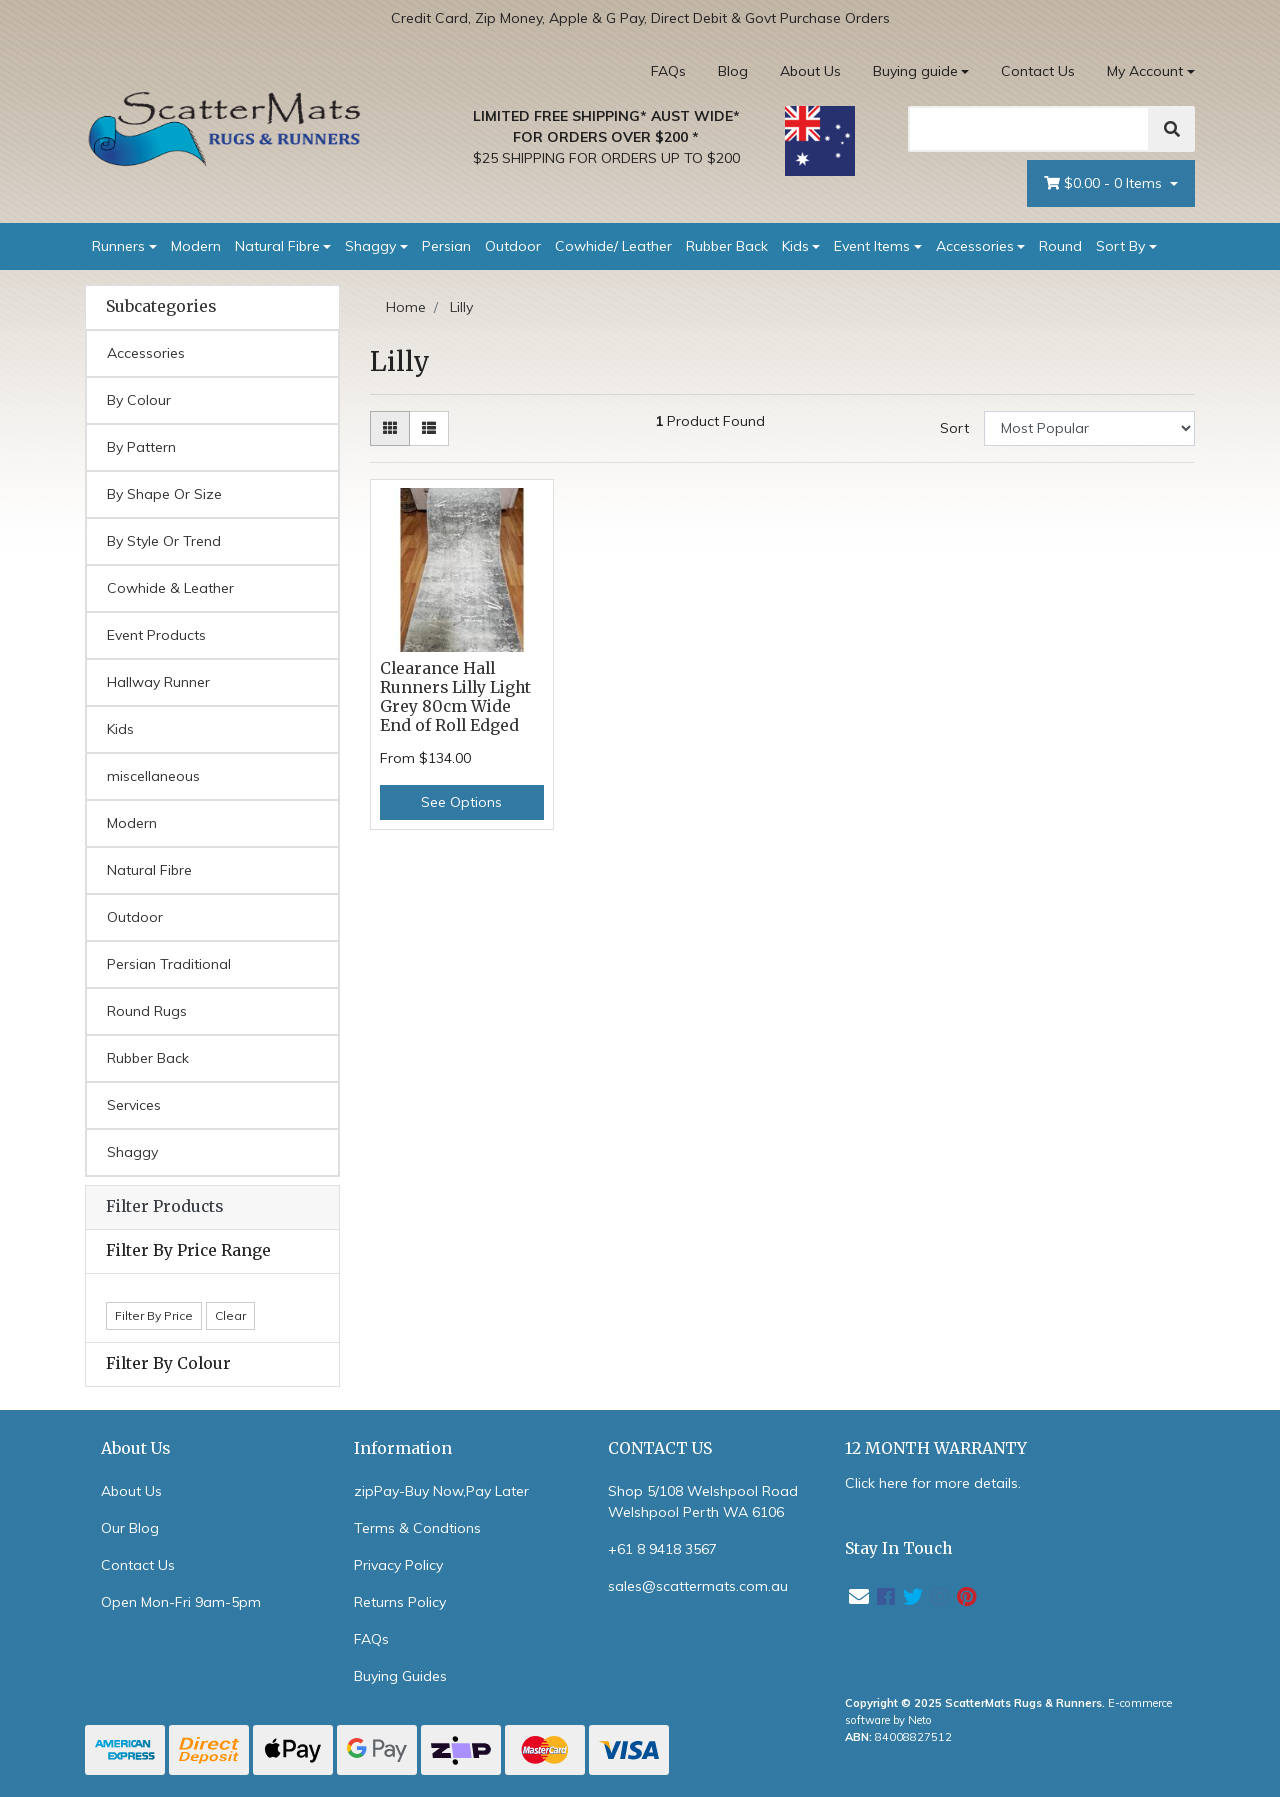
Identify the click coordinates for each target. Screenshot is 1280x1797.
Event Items (872, 246)
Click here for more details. (933, 1483)
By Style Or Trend (164, 541)
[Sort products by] (1089, 428)
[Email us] (859, 1596)
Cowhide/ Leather (613, 246)
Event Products (156, 635)
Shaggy (370, 246)
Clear (230, 1315)
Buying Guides (400, 1676)
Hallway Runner (158, 682)
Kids (795, 246)
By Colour (139, 400)
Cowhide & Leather (170, 588)
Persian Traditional (169, 964)
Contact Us (1038, 71)
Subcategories (161, 307)
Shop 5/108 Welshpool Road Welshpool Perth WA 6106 (703, 1501)
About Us (810, 71)
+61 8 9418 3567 (662, 1549)
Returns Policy (400, 1602)
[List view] (429, 428)
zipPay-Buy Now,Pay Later (441, 1491)
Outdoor (513, 246)
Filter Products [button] (164, 1207)
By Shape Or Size (164, 494)
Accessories (975, 246)
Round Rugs (147, 1011)
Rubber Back (727, 246)
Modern (196, 246)
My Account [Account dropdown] (1145, 71)
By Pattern (141, 447)
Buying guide (915, 71)
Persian (446, 246)
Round (1060, 246)
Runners (118, 246)
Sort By (1120, 246)
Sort (954, 428)
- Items (1105, 183)
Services (134, 1105)
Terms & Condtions (417, 1528)
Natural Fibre (277, 246)
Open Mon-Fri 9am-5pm (181, 1602)
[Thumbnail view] (390, 428)
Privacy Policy (398, 1565)
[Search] (1029, 129)
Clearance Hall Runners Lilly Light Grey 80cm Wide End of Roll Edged (455, 697)
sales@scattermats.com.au (698, 1586)
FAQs (668, 71)
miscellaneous (153, 776)
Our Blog (130, 1528)
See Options (461, 802)
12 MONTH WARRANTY (936, 1448)
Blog (733, 71)
